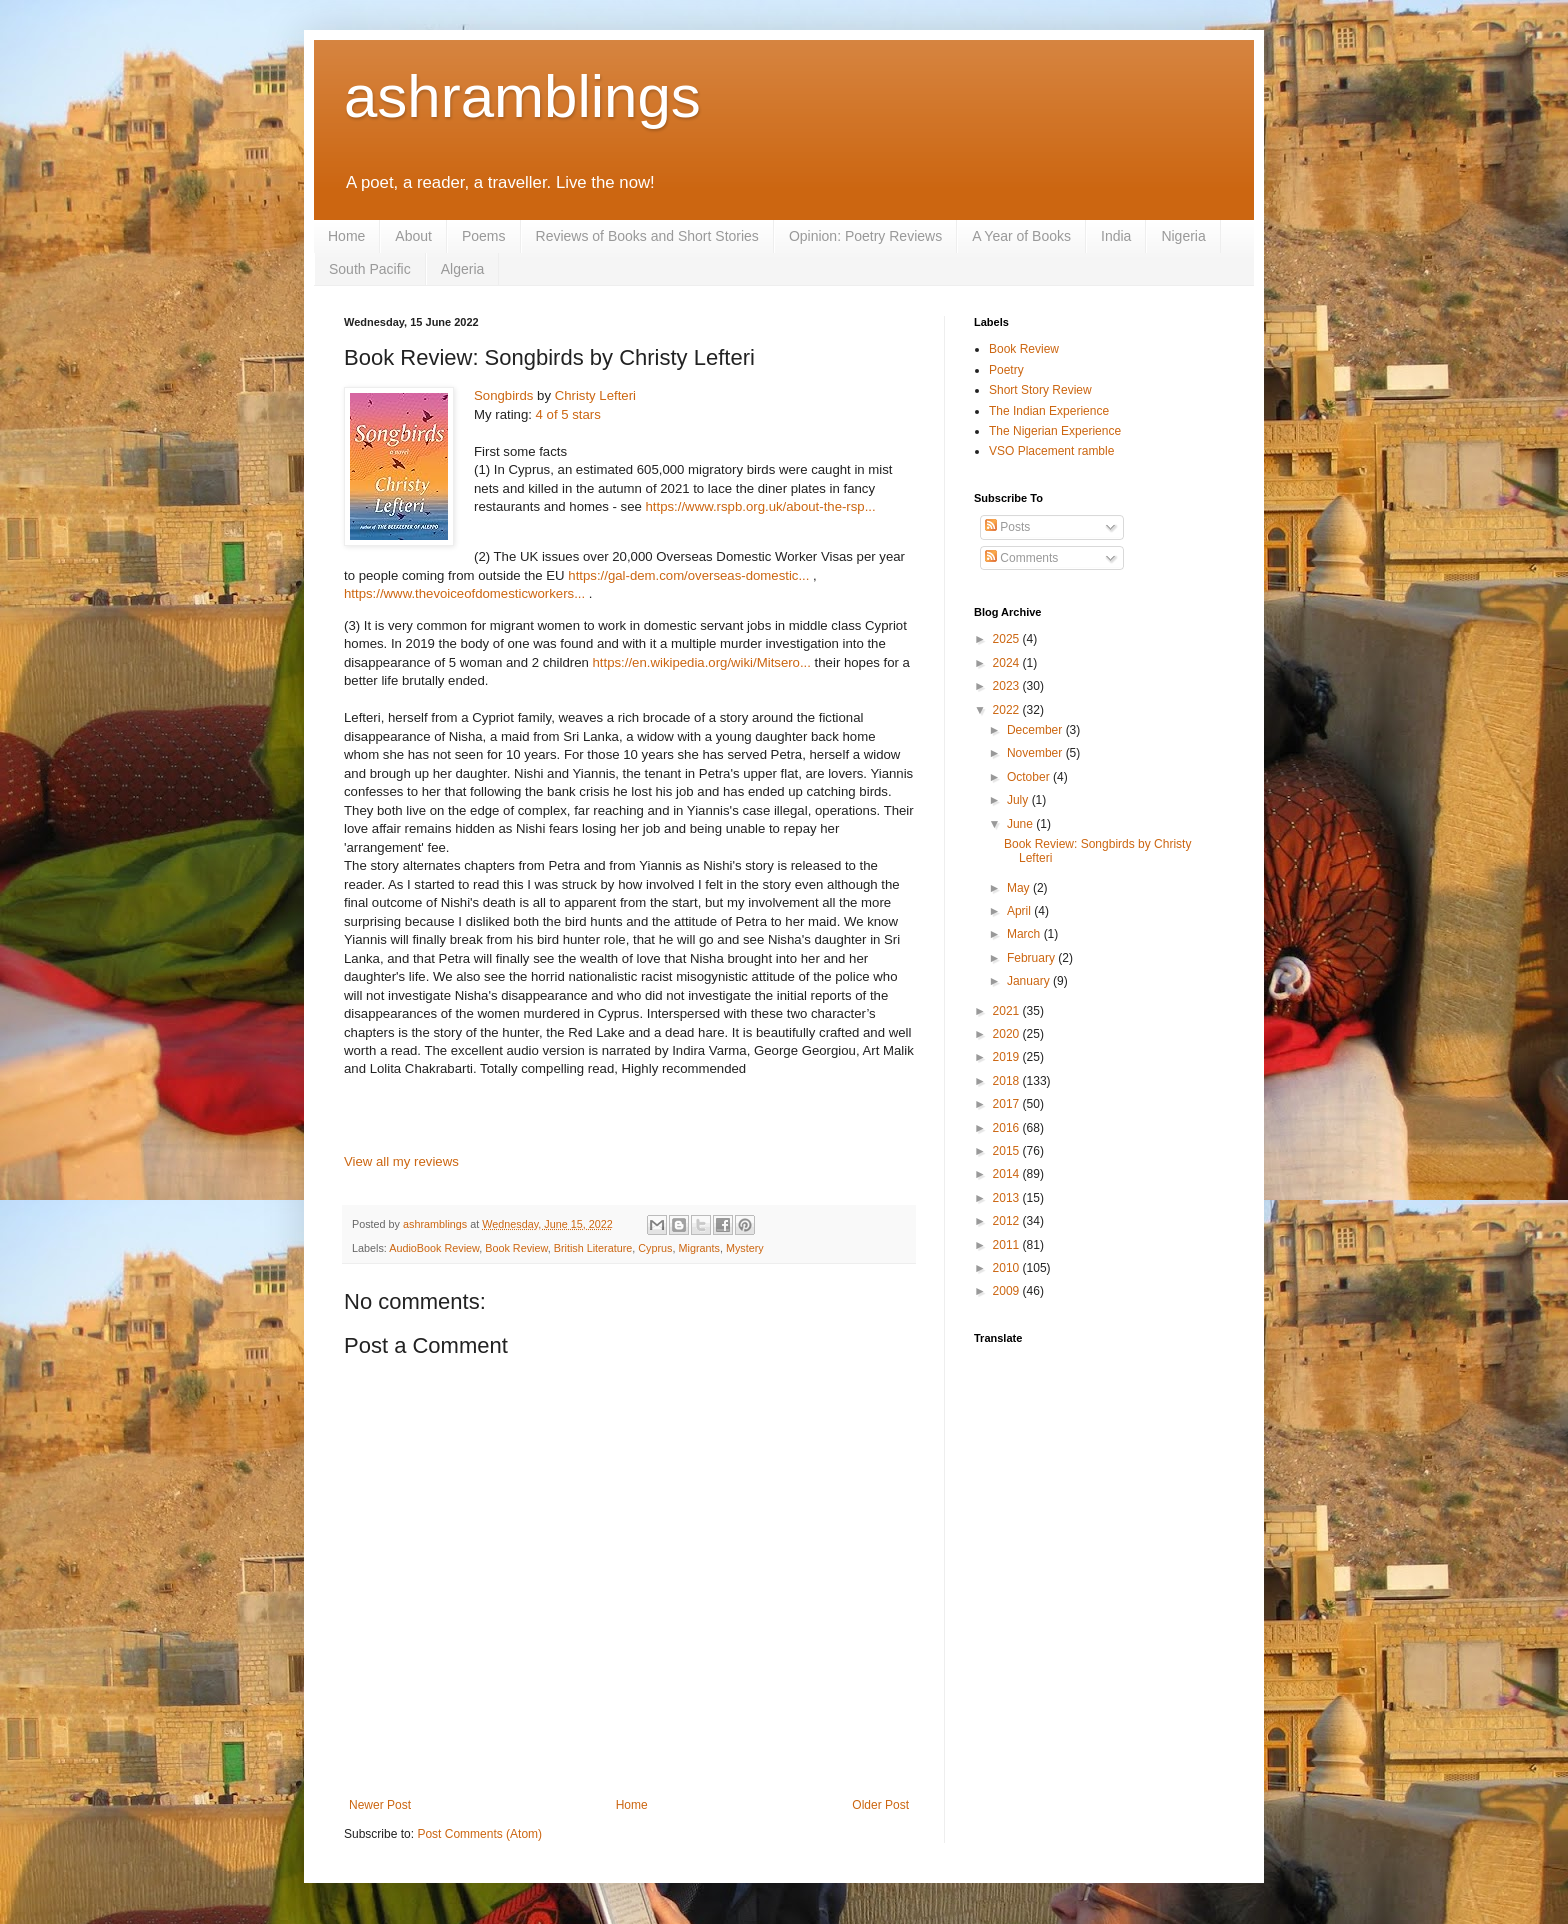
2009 (1008, 1291)
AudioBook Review (434, 1248)
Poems (484, 236)
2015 (1008, 1151)
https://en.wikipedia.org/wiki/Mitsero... (702, 662)
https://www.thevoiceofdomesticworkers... (464, 593)
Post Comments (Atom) (479, 1834)
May (1020, 888)
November (1036, 753)
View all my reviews (401, 1161)
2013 (1008, 1198)
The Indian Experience (1049, 411)
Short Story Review (1040, 390)
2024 (1008, 663)
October (1030, 777)
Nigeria (1183, 236)
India (1116, 236)
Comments (1021, 558)
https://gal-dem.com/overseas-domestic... (688, 575)
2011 (1008, 1245)
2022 (1008, 710)
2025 (1008, 639)
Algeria (463, 269)
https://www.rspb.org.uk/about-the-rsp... (761, 506)
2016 (1008, 1128)
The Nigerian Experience (1055, 431)
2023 (1008, 686)
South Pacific (370, 269)
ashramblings (522, 96)
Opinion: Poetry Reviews (865, 236)
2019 (1008, 1057)
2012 (1008, 1221)
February (1032, 958)
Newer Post (380, 1805)
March (1025, 934)
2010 (1008, 1268)
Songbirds (503, 395)
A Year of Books (1021, 236)
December (1036, 730)
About (413, 236)
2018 (1008, 1081)
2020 (1008, 1034)
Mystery (745, 1248)
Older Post (880, 1805)
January (1030, 981)
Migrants (699, 1248)
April (1020, 911)
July (1019, 800)
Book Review (516, 1248)
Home (346, 236)
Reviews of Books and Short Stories (647, 236)
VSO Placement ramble (1051, 451)
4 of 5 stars (568, 414)
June (1021, 824)
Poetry (1006, 370)
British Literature (593, 1248)
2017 (1008, 1104)
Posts (1007, 527)
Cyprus (655, 1248)
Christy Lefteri (595, 395)
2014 (1008, 1174)
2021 (1008, 1011)
